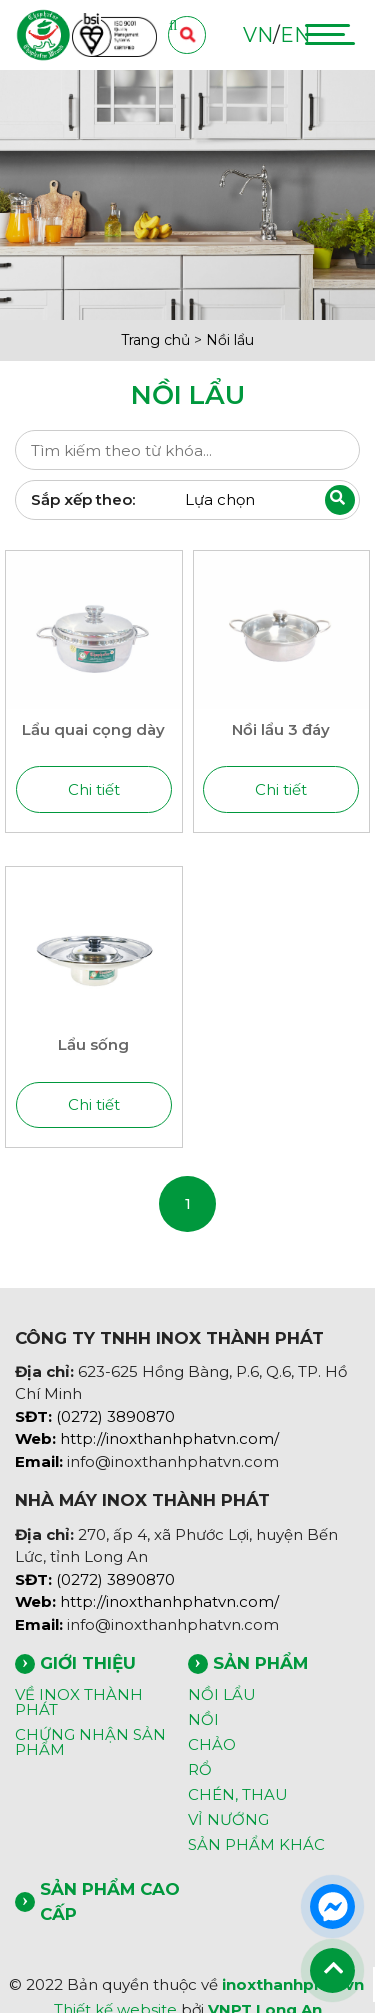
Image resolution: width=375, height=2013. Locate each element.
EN (295, 35)
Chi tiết (94, 789)
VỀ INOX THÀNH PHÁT (79, 1702)
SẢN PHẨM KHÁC (256, 1844)
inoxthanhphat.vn (293, 1984)
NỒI (203, 1719)
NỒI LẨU (222, 1694)
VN (258, 35)
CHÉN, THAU (238, 1794)
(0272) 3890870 (95, 1416)
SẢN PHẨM (260, 1663)
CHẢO (212, 1744)
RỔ (200, 1769)
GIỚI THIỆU (88, 1663)
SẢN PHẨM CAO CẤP (110, 1901)
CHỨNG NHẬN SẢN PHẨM (90, 1742)
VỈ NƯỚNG (228, 1819)
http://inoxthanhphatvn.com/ (147, 1438)
